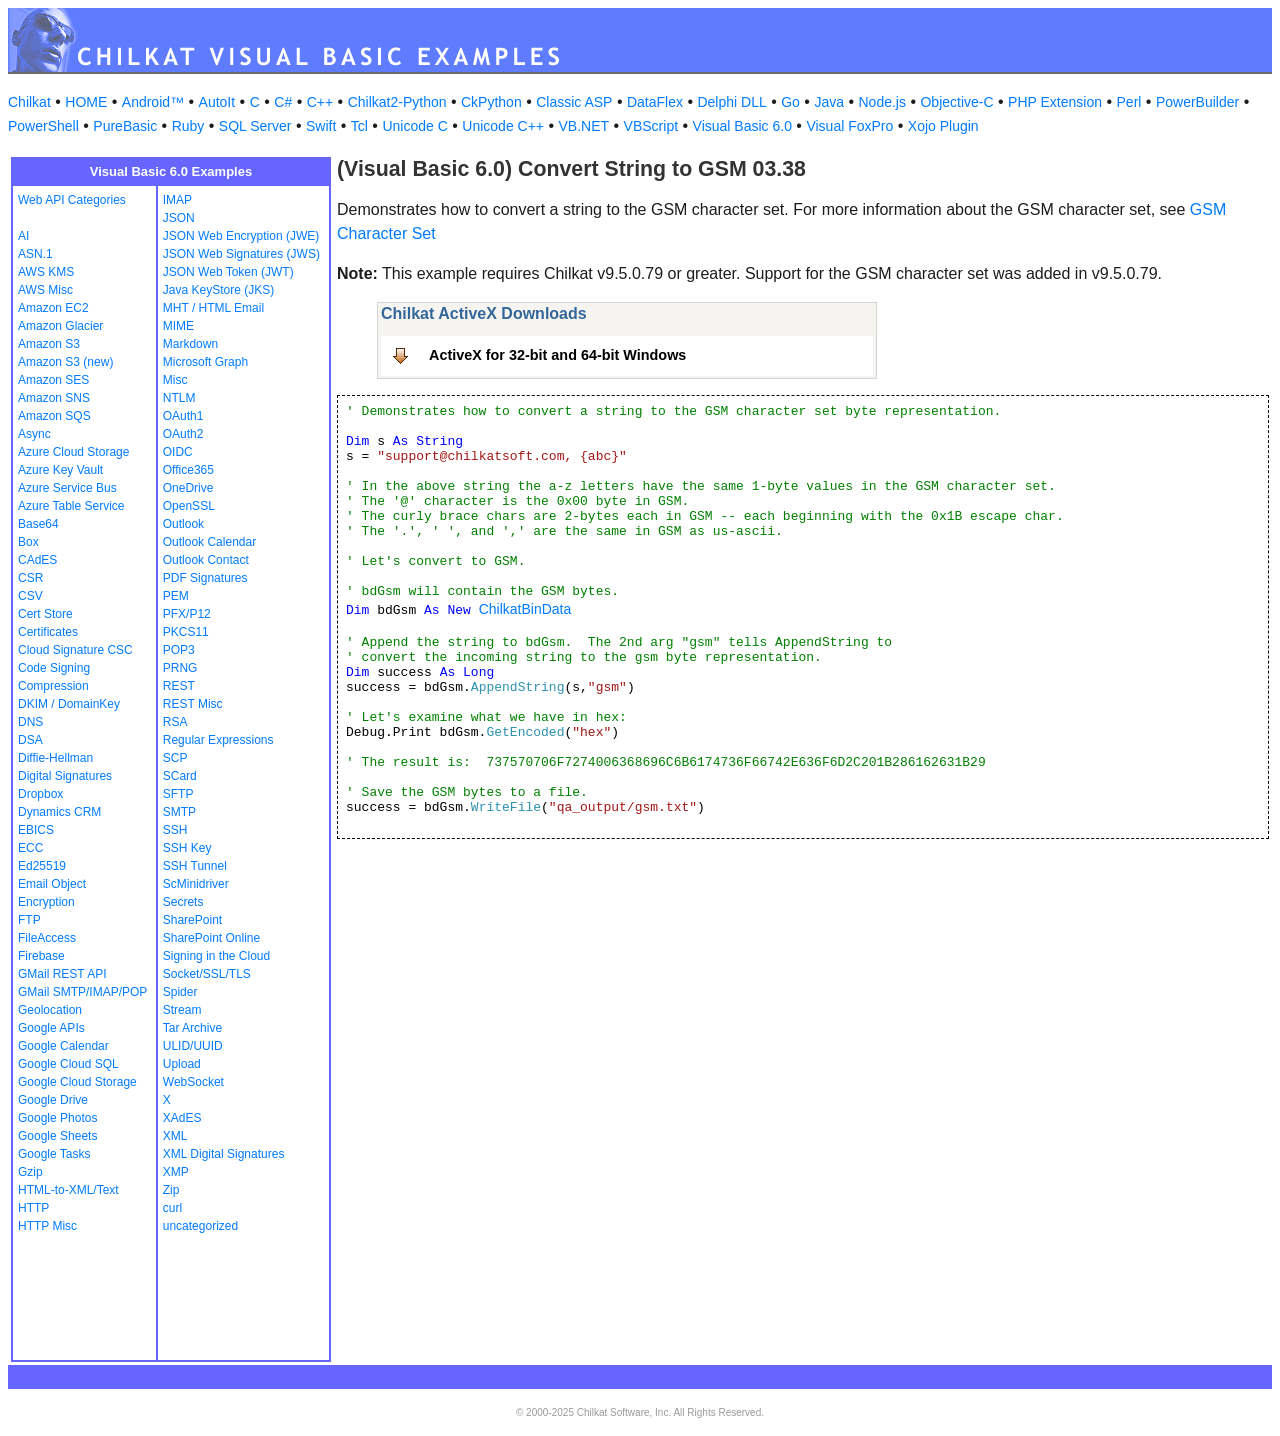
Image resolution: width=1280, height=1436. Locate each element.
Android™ (153, 102)
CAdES (37, 560)
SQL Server (255, 126)
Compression (53, 686)
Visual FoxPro (849, 126)
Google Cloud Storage (77, 1082)
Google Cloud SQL (68, 1064)
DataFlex (655, 102)
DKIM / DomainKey (69, 704)
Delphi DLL (731, 102)
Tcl (359, 126)
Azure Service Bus (67, 488)
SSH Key (187, 848)
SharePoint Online (211, 938)
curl (172, 1208)
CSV (30, 596)
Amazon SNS (54, 398)
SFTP (178, 794)
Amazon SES (53, 380)
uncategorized (200, 1226)
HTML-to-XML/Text (68, 1190)
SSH (175, 830)
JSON (179, 218)
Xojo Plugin (943, 126)
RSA (175, 722)
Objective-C (956, 102)
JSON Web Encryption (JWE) (241, 236)
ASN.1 (35, 254)
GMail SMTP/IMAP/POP (82, 992)
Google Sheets (57, 1136)
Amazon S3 (49, 344)
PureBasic (125, 126)
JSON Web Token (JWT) (228, 272)
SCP (175, 758)
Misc (175, 380)
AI (23, 236)
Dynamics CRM (59, 812)
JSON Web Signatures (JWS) (241, 254)
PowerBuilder (1197, 102)
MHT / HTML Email (213, 308)
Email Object (52, 884)
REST (179, 686)
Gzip (30, 1172)
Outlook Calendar (209, 542)
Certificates (48, 632)
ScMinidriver (196, 884)
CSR (30, 578)
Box (28, 542)
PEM (176, 596)
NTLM (179, 398)
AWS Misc (45, 290)
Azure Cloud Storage (73, 452)
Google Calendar (63, 1046)
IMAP (177, 200)
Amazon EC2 (53, 308)
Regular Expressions (218, 740)
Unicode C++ (503, 126)
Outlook (183, 524)
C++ (320, 102)
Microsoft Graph (205, 362)
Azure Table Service (71, 506)
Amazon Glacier (60, 326)
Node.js (882, 102)
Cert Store (45, 614)
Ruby (188, 126)
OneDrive (188, 488)
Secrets (183, 902)
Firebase (41, 956)
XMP (176, 1172)
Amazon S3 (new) (65, 362)
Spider (180, 992)
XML (175, 1136)
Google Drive (53, 1100)
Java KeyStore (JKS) (218, 290)
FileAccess (47, 938)
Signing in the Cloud (216, 956)
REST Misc (193, 704)
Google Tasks (54, 1154)
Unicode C (414, 126)
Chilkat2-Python (397, 102)
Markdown (190, 344)
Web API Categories (72, 200)
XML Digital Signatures (224, 1154)
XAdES (182, 1118)
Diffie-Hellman (55, 758)
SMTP (179, 812)
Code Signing (54, 668)
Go (790, 102)
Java (829, 102)
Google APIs (51, 1028)
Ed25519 (42, 866)
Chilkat (29, 102)
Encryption (46, 902)
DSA (30, 740)
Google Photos (57, 1118)
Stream (182, 1010)
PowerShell (43, 126)
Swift (321, 126)
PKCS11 (186, 632)
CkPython (491, 102)
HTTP (33, 1208)
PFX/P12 (187, 614)
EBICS (36, 830)
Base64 (38, 524)
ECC (30, 848)
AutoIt (217, 102)
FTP (29, 920)
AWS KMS (46, 272)
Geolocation (50, 1010)
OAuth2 (183, 434)
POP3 (179, 650)
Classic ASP (574, 102)
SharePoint (192, 920)
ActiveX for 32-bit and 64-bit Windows (557, 355)
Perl (1129, 102)
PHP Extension (1055, 102)
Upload (182, 1064)
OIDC (178, 452)
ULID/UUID (193, 1046)
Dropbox (40, 794)
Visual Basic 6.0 (742, 126)
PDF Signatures (205, 578)
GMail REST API (62, 974)
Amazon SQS (54, 416)
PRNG (180, 668)
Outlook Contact (206, 560)
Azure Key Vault (60, 470)
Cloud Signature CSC (75, 650)
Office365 (188, 470)
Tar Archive (192, 1028)
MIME (178, 326)
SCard (180, 776)
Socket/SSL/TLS (207, 974)
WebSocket (193, 1082)
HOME (86, 102)
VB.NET (584, 126)
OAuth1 (183, 416)
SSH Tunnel (195, 866)
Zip (171, 1190)
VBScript (651, 126)
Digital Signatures (65, 776)
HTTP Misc (47, 1226)
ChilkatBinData (525, 609)
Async (34, 434)
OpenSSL (189, 506)
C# (283, 102)
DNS (30, 722)
